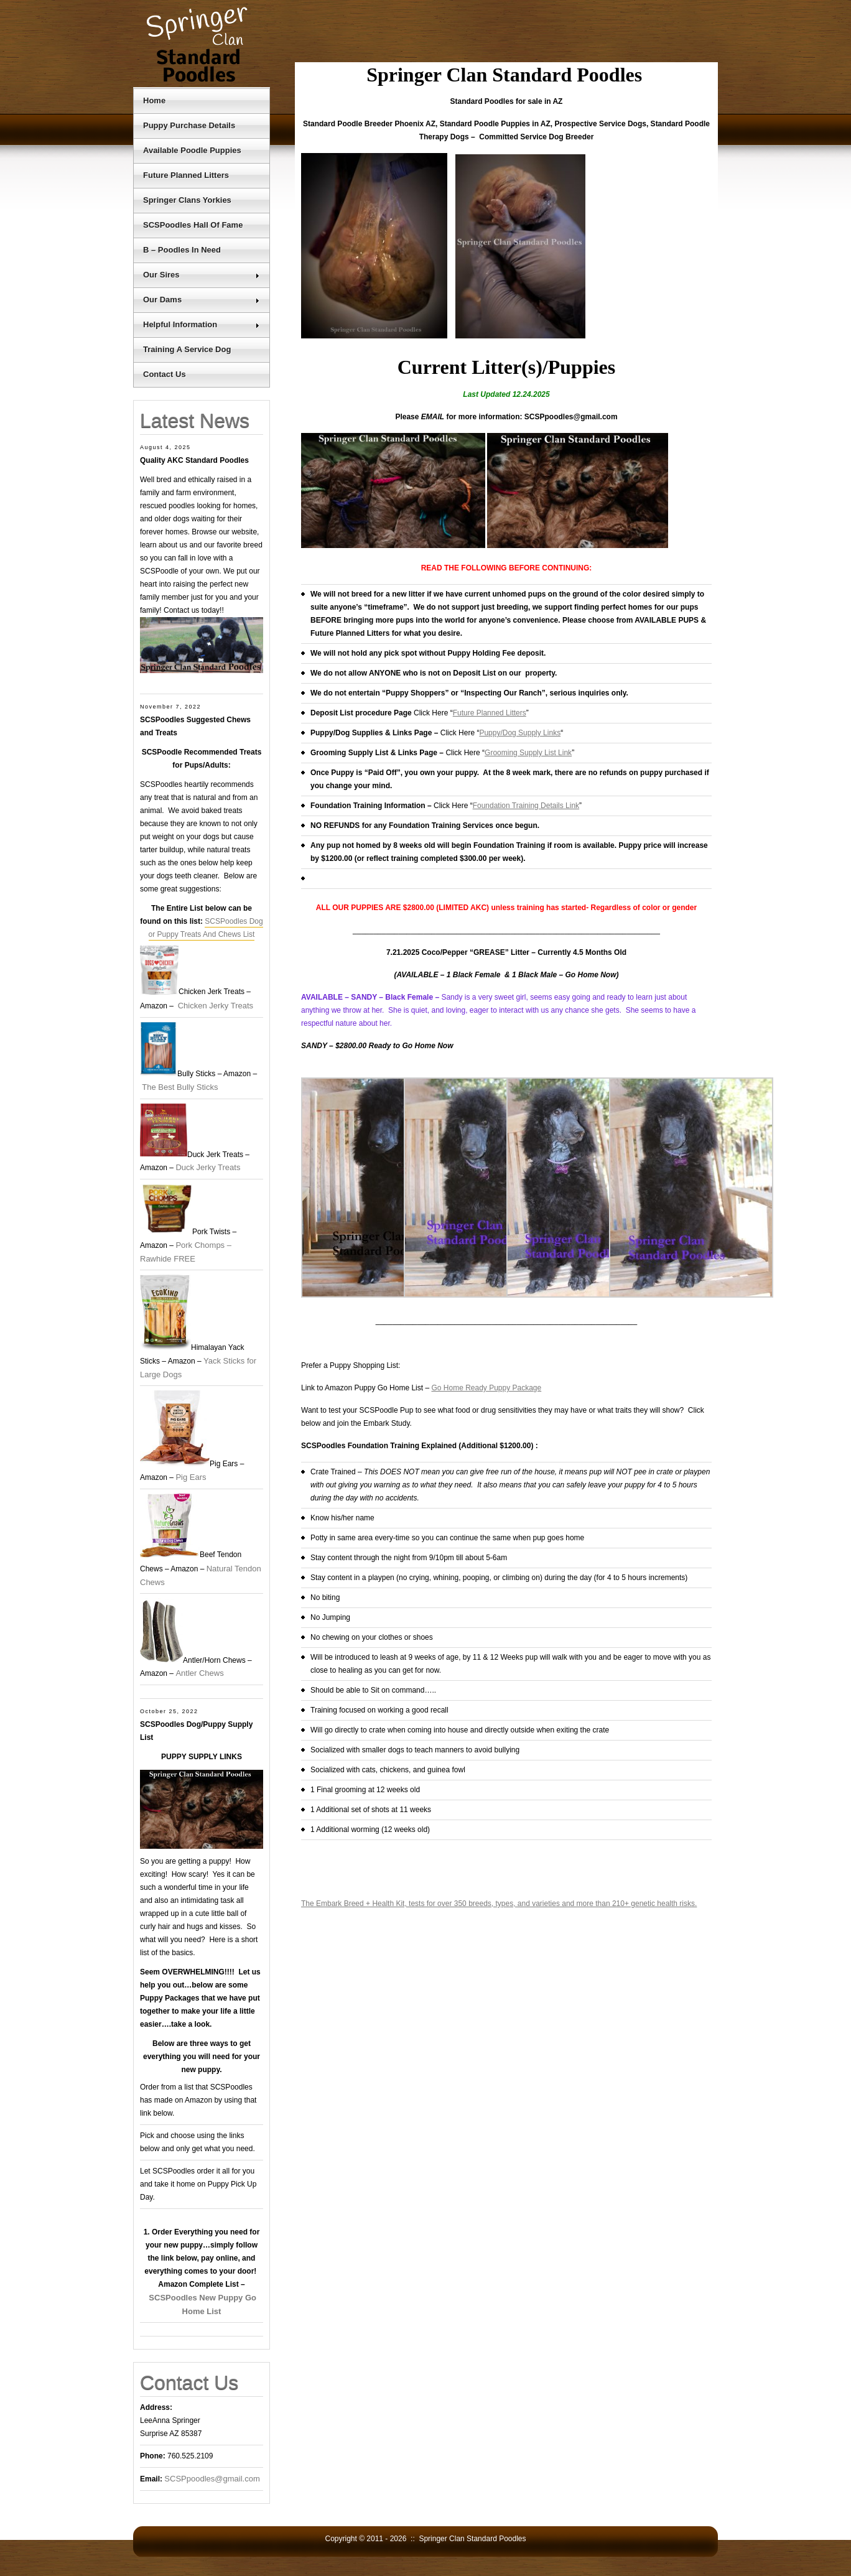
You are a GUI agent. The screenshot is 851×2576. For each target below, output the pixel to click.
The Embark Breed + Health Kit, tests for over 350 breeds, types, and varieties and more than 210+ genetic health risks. (499, 1903)
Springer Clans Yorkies (187, 200)
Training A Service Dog (187, 349)
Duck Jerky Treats (207, 1167)
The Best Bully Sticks (180, 1087)
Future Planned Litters (186, 175)
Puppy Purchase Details (189, 125)
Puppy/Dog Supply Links (519, 732)
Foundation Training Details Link (526, 805)
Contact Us (164, 374)
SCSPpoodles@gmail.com (211, 2478)
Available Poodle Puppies (192, 150)
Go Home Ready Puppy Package (486, 1387)
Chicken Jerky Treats (215, 1005)
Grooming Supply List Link (528, 752)
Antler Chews (199, 1673)
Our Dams (201, 299)
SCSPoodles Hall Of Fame (193, 225)
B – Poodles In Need (182, 249)
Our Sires (201, 274)
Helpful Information (201, 324)
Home (154, 100)
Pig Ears (190, 1477)
